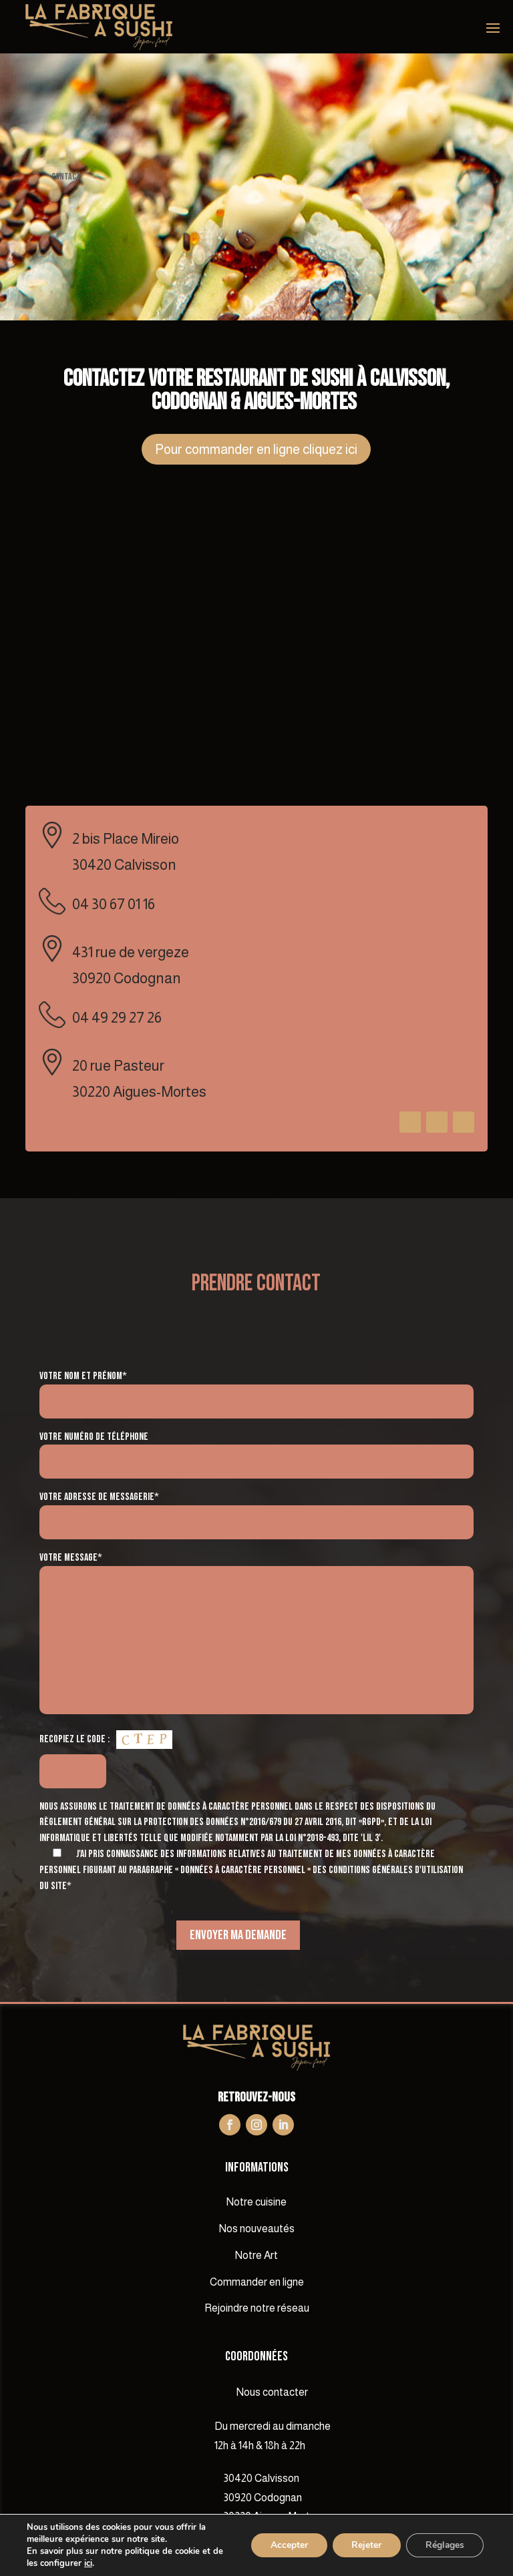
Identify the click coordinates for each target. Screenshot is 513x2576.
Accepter (284, 2545)
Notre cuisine (256, 2202)
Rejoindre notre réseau (256, 2308)
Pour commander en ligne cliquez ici (256, 449)
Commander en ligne (257, 2282)
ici (88, 2563)
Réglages (444, 2545)
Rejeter (364, 2545)
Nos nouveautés (257, 2228)
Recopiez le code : (74, 1739)
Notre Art (256, 2255)
